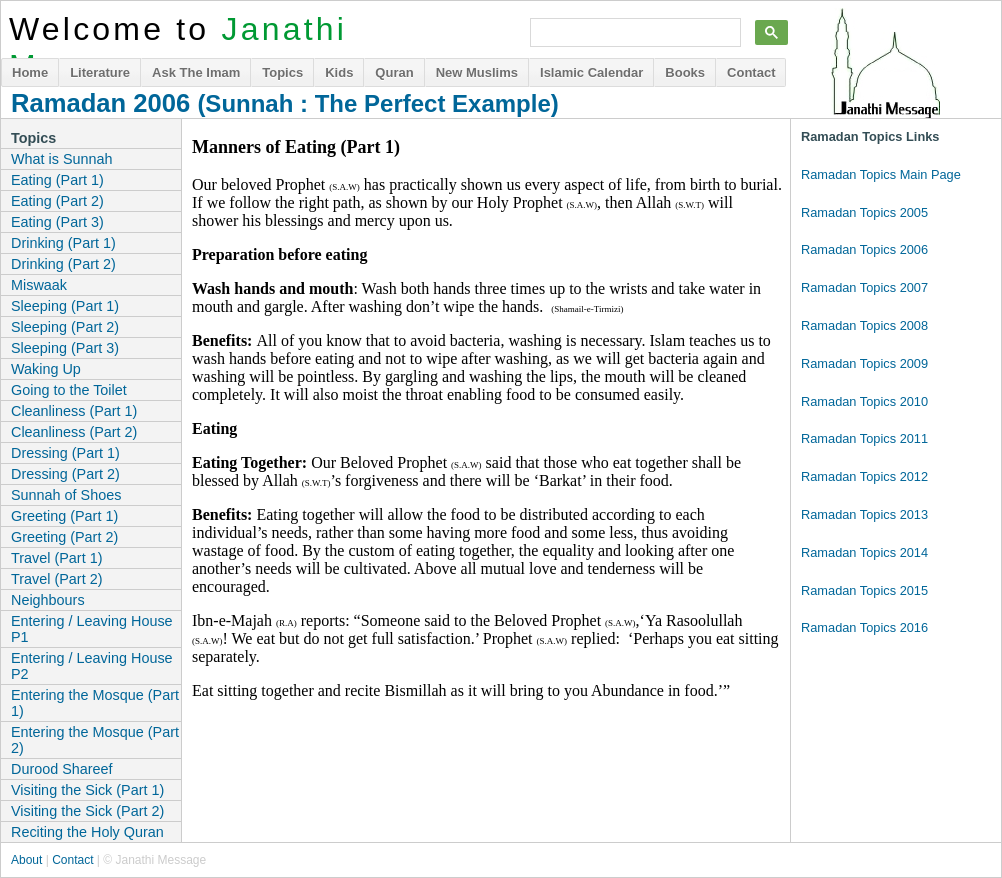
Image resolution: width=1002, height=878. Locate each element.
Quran (394, 72)
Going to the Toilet (69, 390)
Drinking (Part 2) (63, 264)
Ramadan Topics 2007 (864, 287)
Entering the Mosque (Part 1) (95, 703)
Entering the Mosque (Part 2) (95, 740)
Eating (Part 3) (57, 222)
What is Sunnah (62, 159)
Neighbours (48, 600)
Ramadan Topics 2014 (864, 552)
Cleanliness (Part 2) (74, 432)
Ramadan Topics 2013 (864, 514)
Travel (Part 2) (56, 579)
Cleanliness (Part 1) (74, 411)
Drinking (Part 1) (63, 243)
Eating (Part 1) (57, 180)
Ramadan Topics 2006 (864, 249)
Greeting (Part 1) (64, 516)
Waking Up (46, 369)
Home (30, 72)
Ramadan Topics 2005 (864, 212)
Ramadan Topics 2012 (864, 476)
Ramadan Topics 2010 (864, 401)
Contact (751, 72)
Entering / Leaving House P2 (92, 666)
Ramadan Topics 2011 (864, 438)
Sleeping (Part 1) (65, 306)
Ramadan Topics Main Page (881, 174)
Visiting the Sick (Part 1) (87, 790)
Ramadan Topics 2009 (864, 363)
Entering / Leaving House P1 (92, 629)
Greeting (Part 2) (64, 537)
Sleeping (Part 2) (65, 327)
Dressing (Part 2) (65, 474)
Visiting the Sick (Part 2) (87, 811)
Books (685, 72)
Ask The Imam (196, 72)
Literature (100, 72)
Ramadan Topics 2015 (864, 590)
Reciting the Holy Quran (87, 832)
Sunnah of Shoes (66, 495)
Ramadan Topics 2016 (864, 627)
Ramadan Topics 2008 (864, 325)
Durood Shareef (62, 769)
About (26, 860)
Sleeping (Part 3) (65, 348)
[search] (633, 33)
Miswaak (39, 285)
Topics (282, 72)
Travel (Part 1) (56, 558)
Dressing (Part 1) (65, 453)
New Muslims (477, 72)
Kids (339, 72)
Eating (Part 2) (57, 201)
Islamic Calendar (591, 72)
